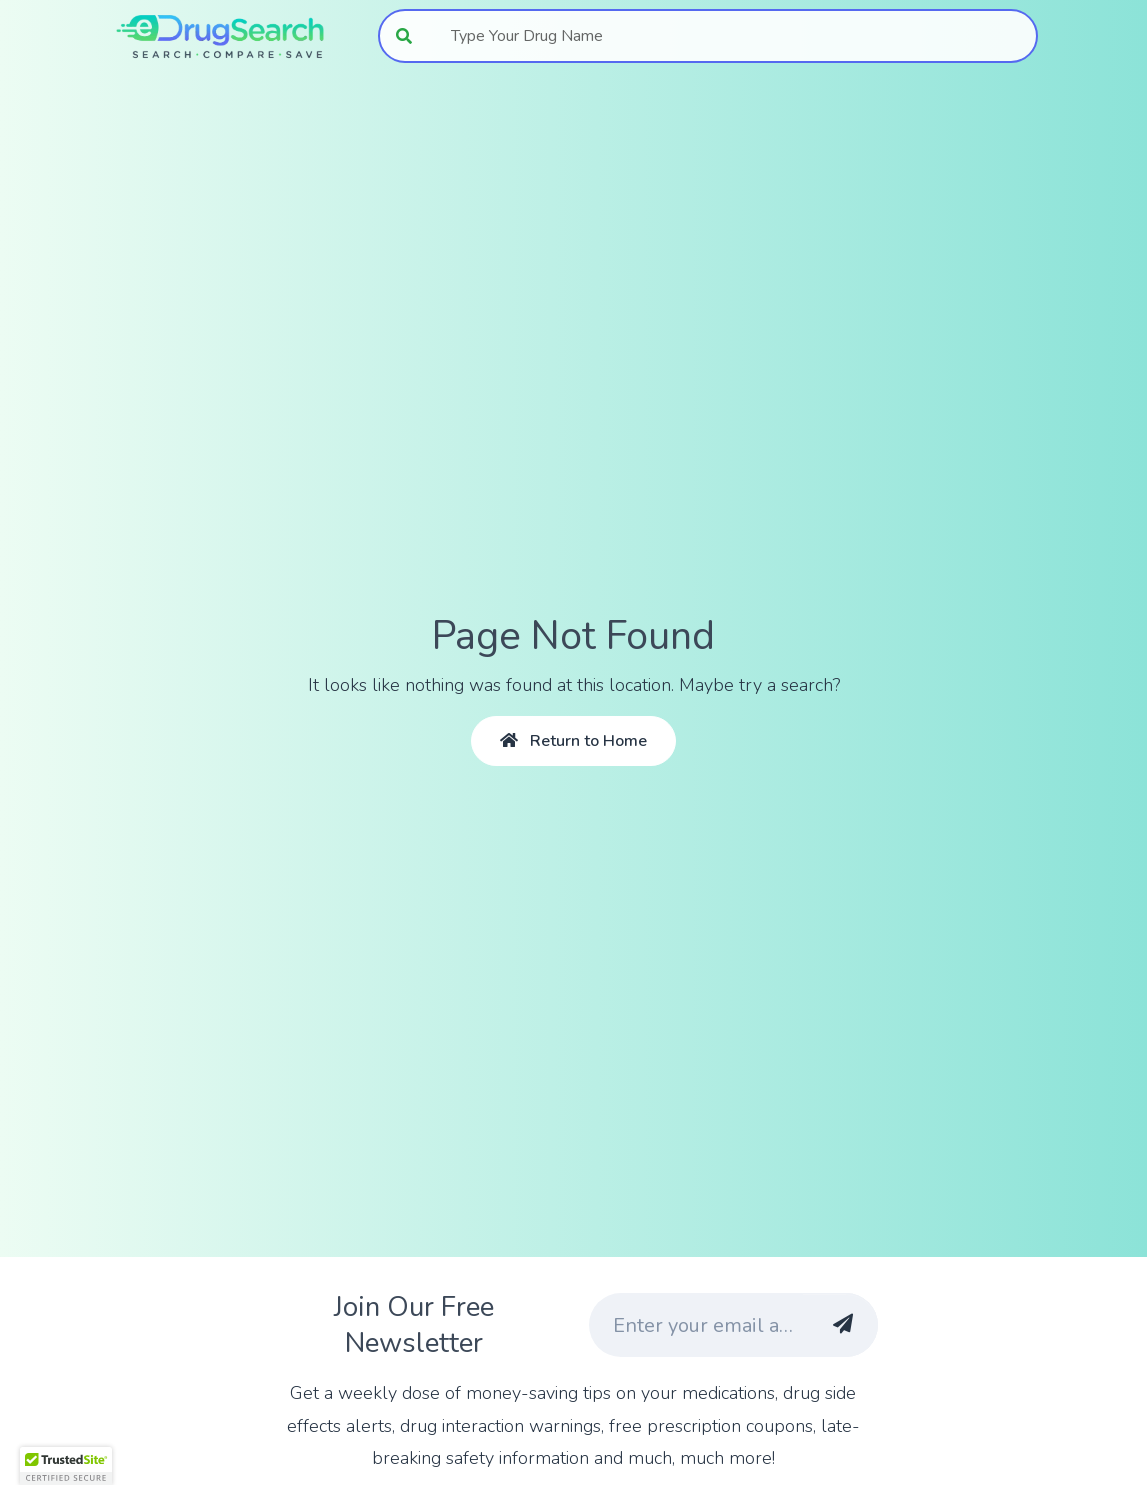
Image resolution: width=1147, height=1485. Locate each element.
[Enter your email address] (696, 1325)
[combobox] (733, 36)
